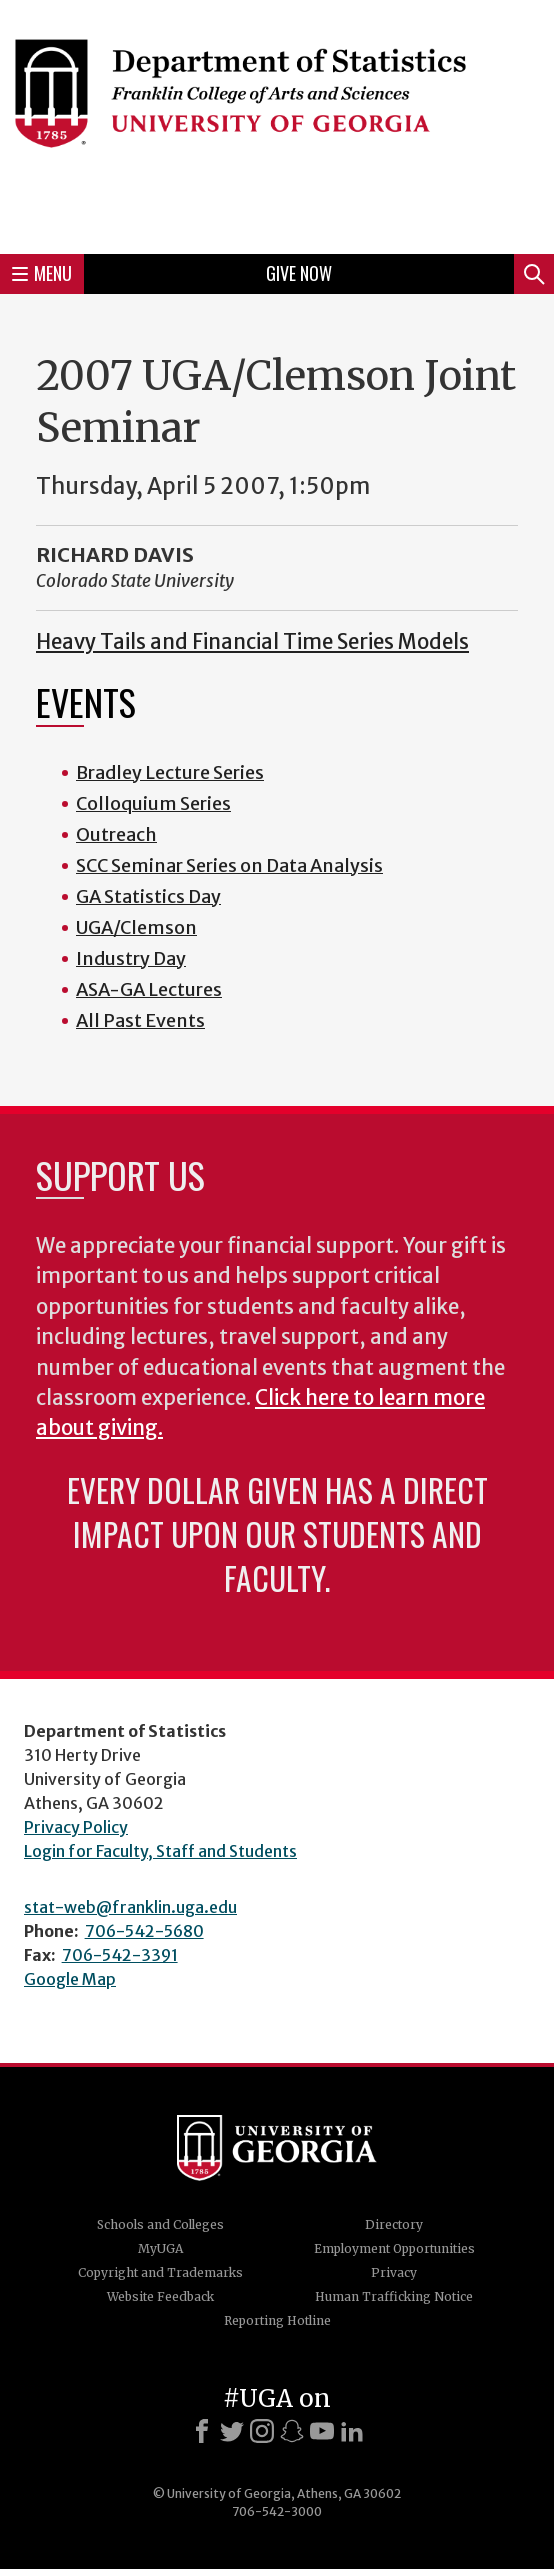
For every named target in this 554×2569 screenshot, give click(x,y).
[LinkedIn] (352, 2431)
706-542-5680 (144, 1931)
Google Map (70, 1979)
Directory (394, 2224)
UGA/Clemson (136, 927)
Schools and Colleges (160, 2224)
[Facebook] (202, 2431)
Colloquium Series (153, 803)
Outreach (116, 834)
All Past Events (140, 1020)
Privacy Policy (76, 1827)
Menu (42, 273)
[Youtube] (322, 2431)
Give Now (299, 273)
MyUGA (160, 2248)
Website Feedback (160, 2296)
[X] (232, 2431)
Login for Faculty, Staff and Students (160, 1851)
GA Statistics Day (148, 896)
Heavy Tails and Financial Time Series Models (252, 642)
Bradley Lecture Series (170, 772)
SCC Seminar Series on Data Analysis (229, 865)
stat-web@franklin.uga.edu (130, 1907)
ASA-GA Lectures (149, 989)
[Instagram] (262, 2431)
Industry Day (131, 958)
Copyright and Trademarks (160, 2272)
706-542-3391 (120, 1955)
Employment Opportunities (394, 2248)
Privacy (394, 2272)
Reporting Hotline (277, 2320)
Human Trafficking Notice (394, 2296)
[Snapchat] (292, 2431)
